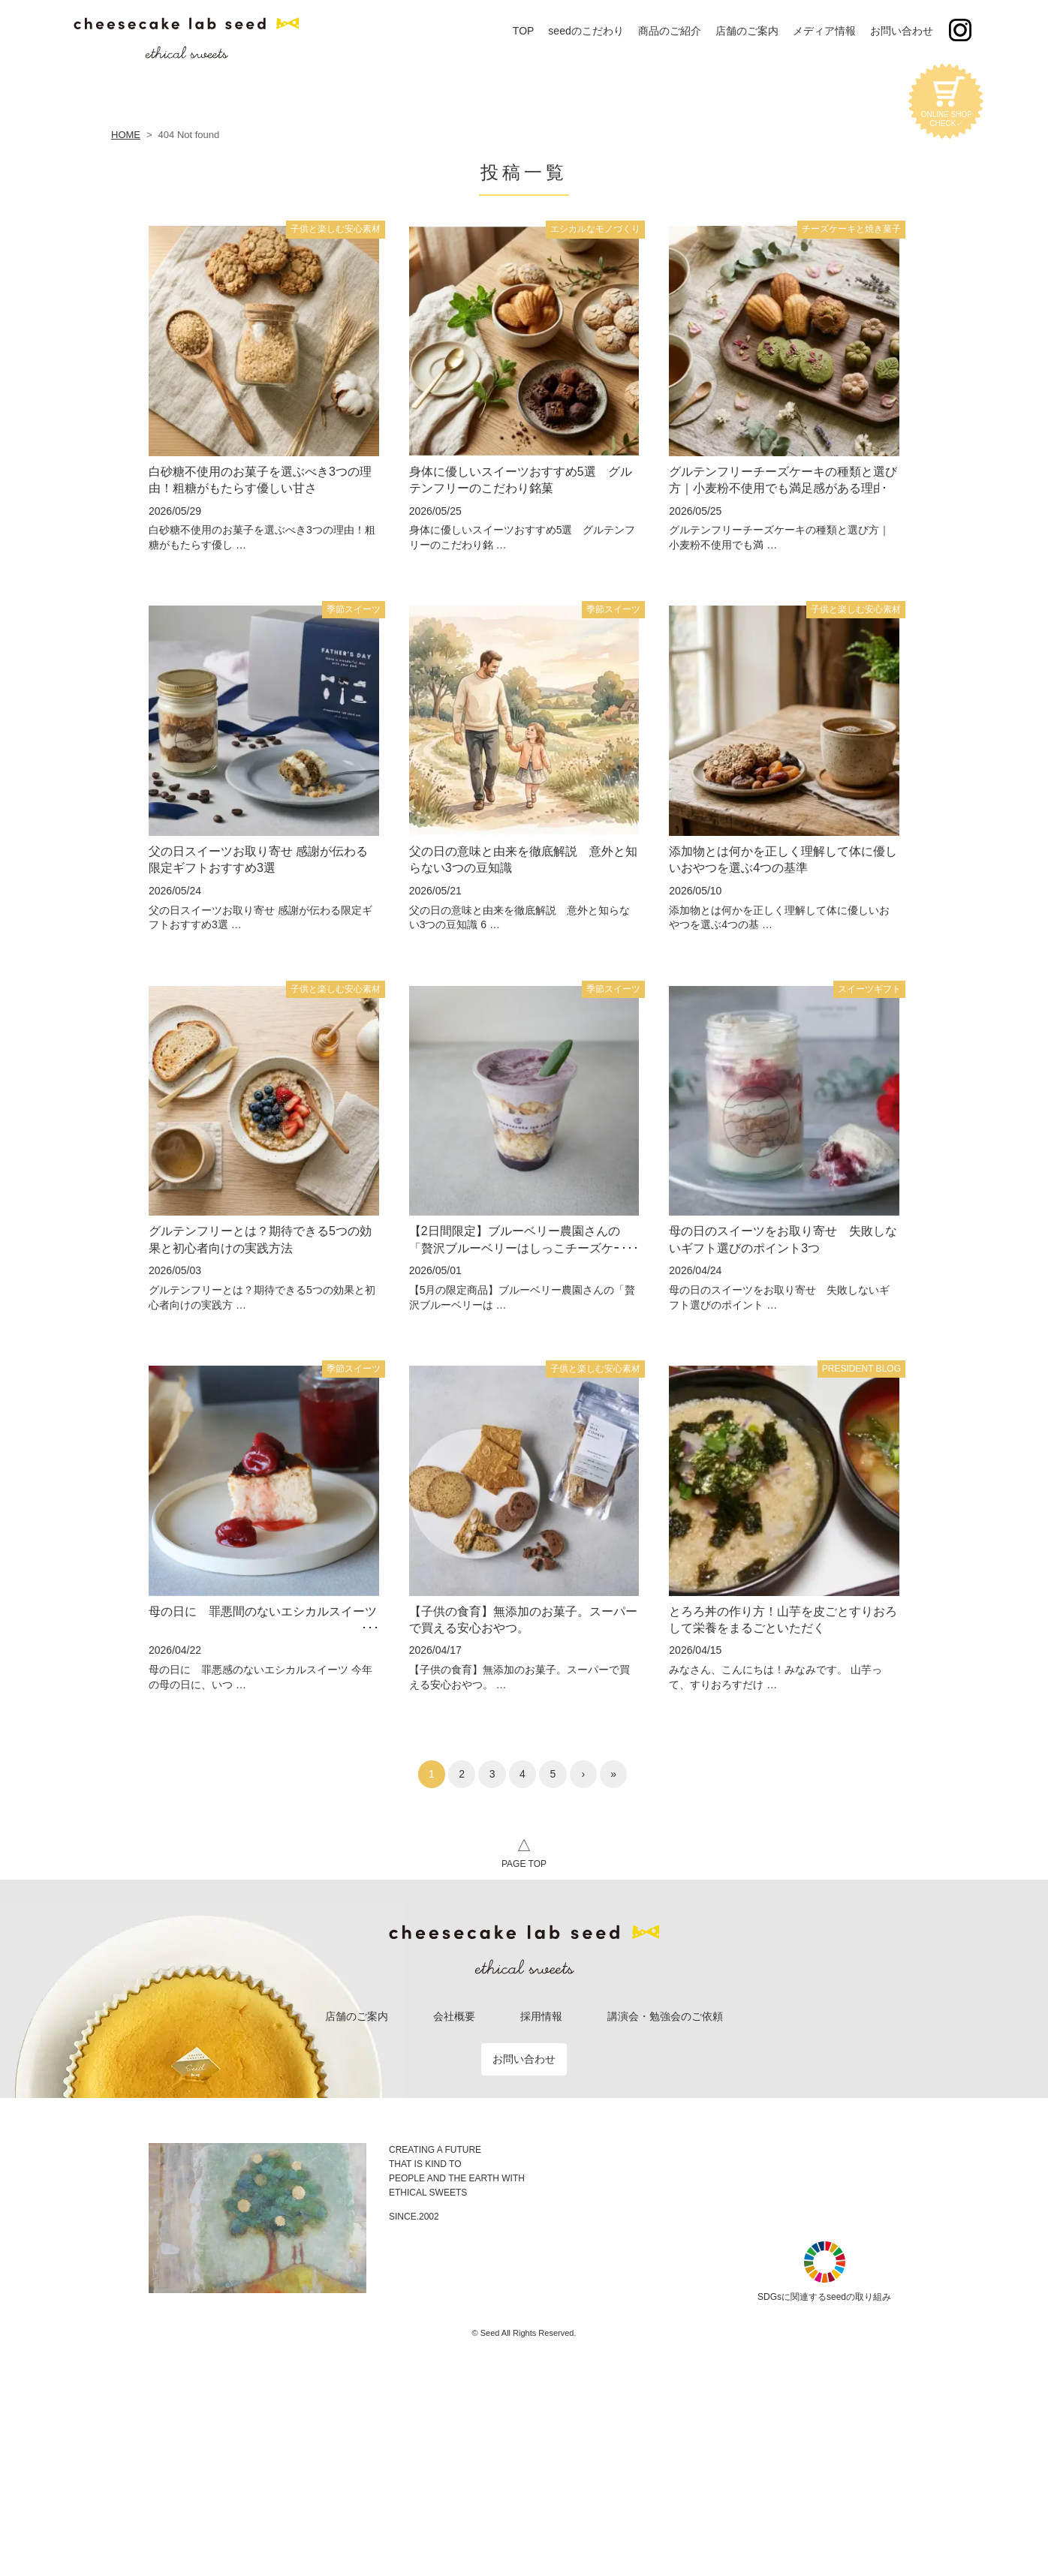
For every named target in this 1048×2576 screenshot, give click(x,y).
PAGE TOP (524, 1851)
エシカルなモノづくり (595, 229)
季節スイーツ (354, 609)
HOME (125, 134)
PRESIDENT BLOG (861, 1368)
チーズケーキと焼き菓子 (851, 229)
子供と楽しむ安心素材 (336, 229)
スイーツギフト (869, 989)
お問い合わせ (524, 2059)
